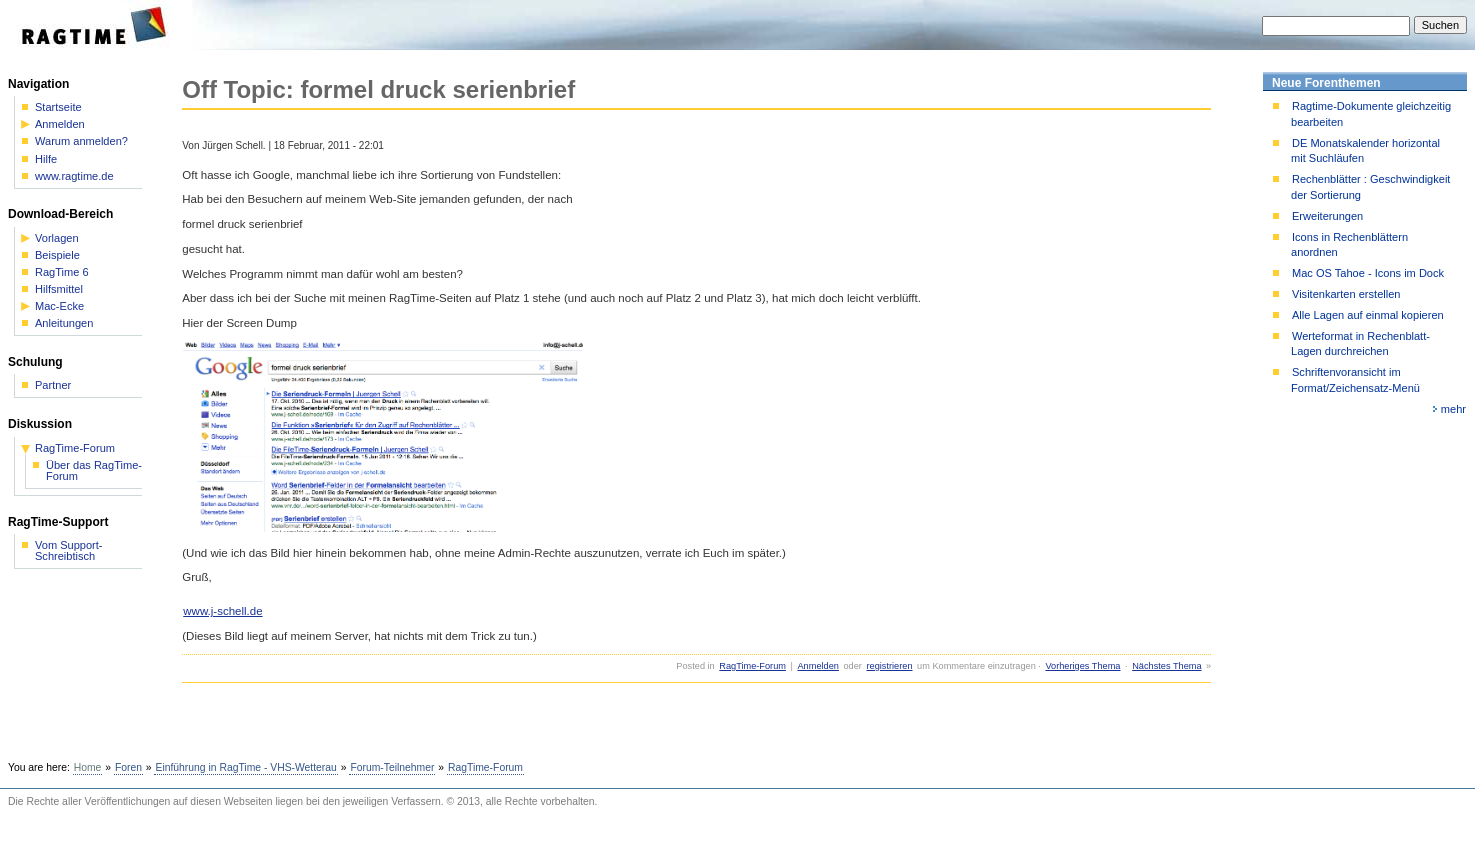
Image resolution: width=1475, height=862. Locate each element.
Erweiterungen (1327, 216)
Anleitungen (64, 323)
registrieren (889, 666)
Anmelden (817, 666)
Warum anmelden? (81, 141)
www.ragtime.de (74, 176)
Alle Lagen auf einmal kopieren (1368, 315)
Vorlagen (57, 238)
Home (88, 767)
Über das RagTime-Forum (94, 471)
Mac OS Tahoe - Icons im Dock (1368, 273)
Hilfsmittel (59, 289)
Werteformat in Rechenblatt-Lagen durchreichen (1360, 343)
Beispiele (57, 255)
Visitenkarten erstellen (1346, 294)
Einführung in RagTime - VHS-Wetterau (245, 767)
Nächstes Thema (1166, 666)
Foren (128, 767)
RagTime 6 (62, 272)
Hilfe (46, 159)
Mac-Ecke (59, 306)
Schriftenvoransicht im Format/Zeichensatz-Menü (1355, 379)
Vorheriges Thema (1082, 666)
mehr (1453, 409)
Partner (53, 385)
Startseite (58, 107)
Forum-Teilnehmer (392, 767)
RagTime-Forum (752, 666)
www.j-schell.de (222, 611)
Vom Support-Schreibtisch (69, 551)
